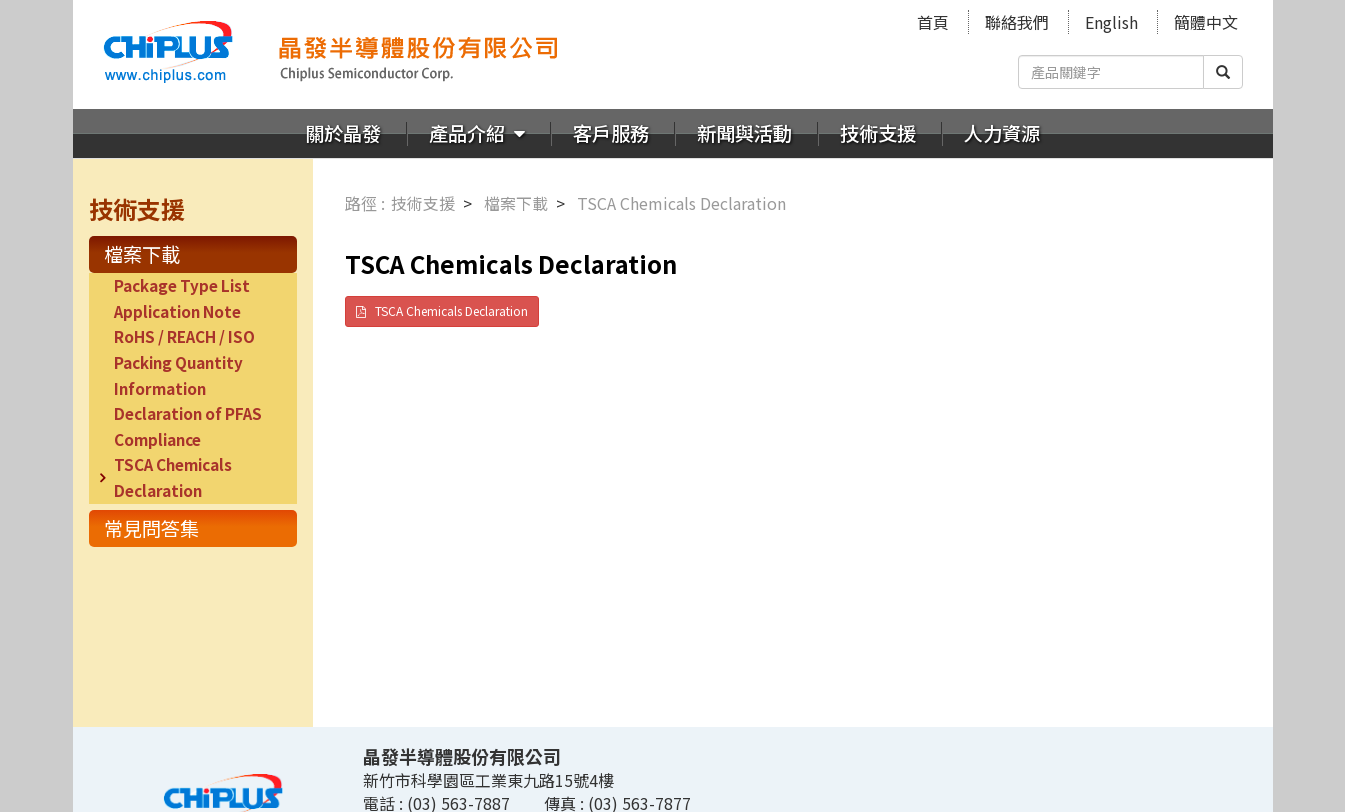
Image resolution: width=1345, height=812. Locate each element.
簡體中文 (1206, 22)
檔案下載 (142, 254)
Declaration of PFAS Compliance (188, 426)
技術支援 (878, 133)
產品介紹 (469, 133)
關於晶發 (343, 133)
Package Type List (182, 285)
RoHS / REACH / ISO (184, 336)
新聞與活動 (744, 133)
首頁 (933, 22)
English (1111, 22)
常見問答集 (151, 528)
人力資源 (1002, 133)
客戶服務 (611, 133)
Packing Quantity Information (178, 375)
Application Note (177, 311)
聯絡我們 (1017, 22)
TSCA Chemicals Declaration (173, 477)
